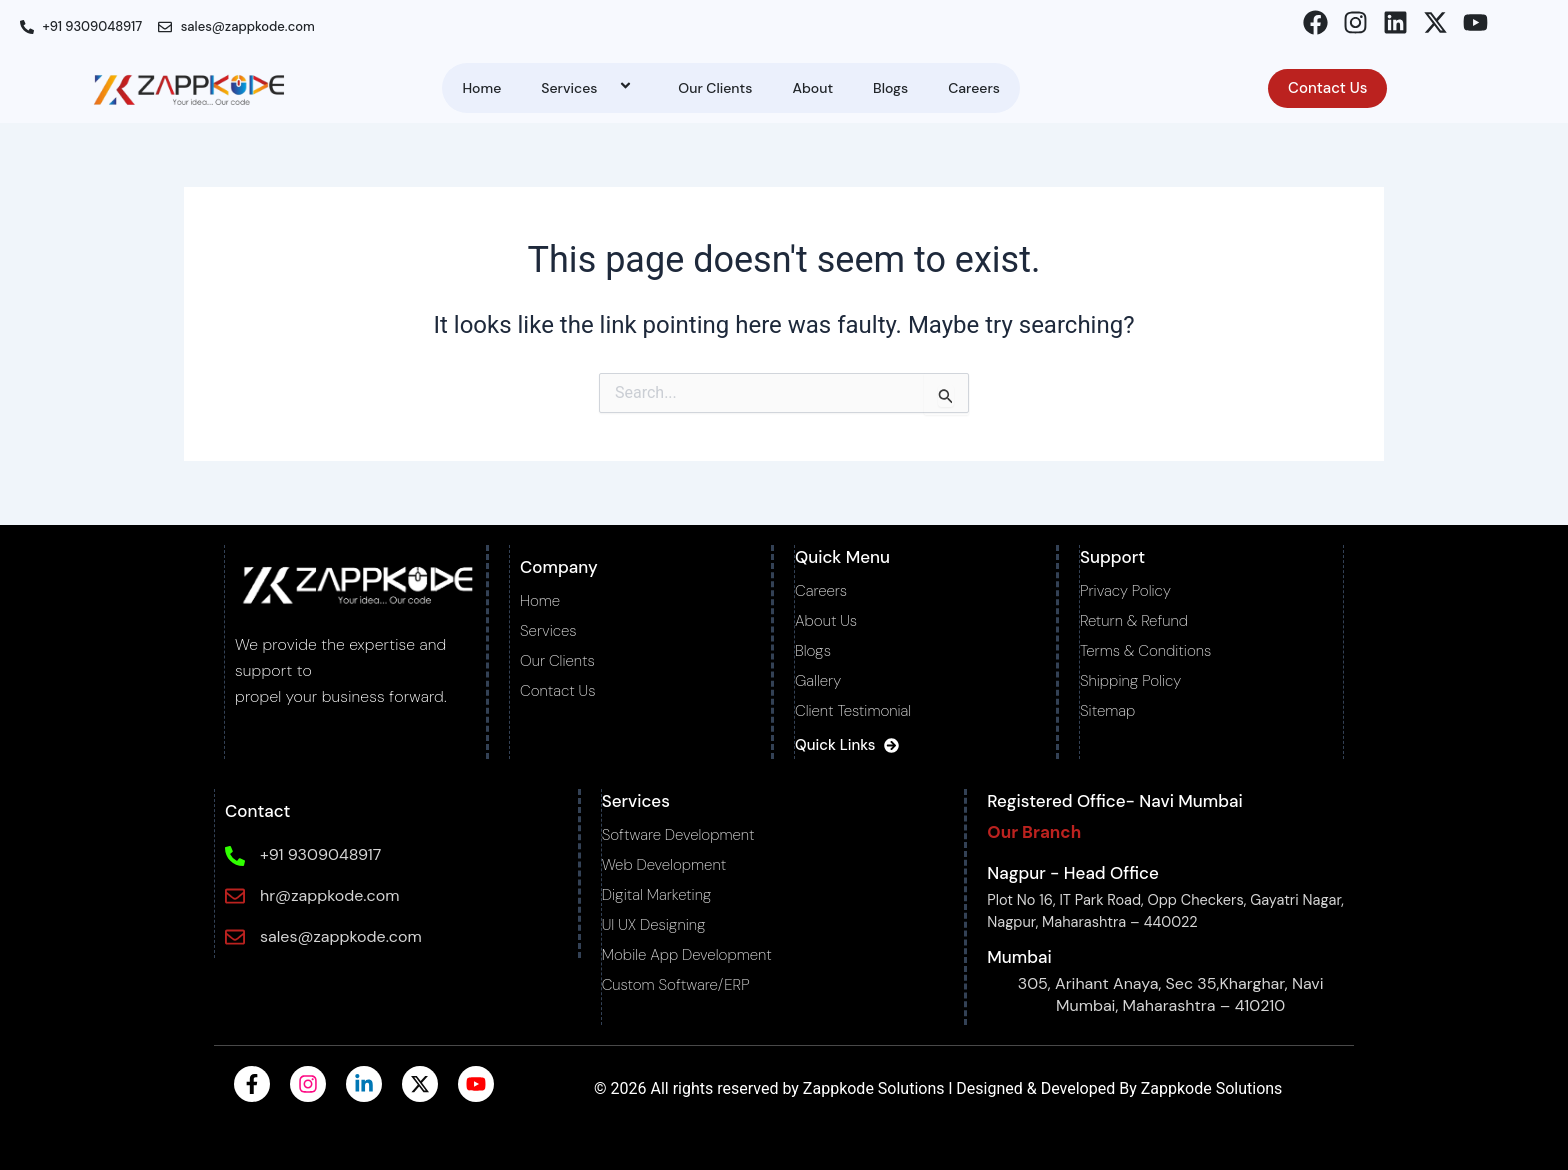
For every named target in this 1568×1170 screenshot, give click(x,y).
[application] (605, 88)
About (812, 88)
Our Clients (715, 88)
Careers (974, 88)
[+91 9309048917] (234, 856)
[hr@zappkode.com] (234, 896)
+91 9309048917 (319, 854)
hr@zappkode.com (328, 895)
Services (589, 88)
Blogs (890, 88)
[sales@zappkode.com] (234, 937)
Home (481, 88)
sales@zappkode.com (340, 936)
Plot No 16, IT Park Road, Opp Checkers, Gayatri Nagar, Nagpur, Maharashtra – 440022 (1159, 910)
